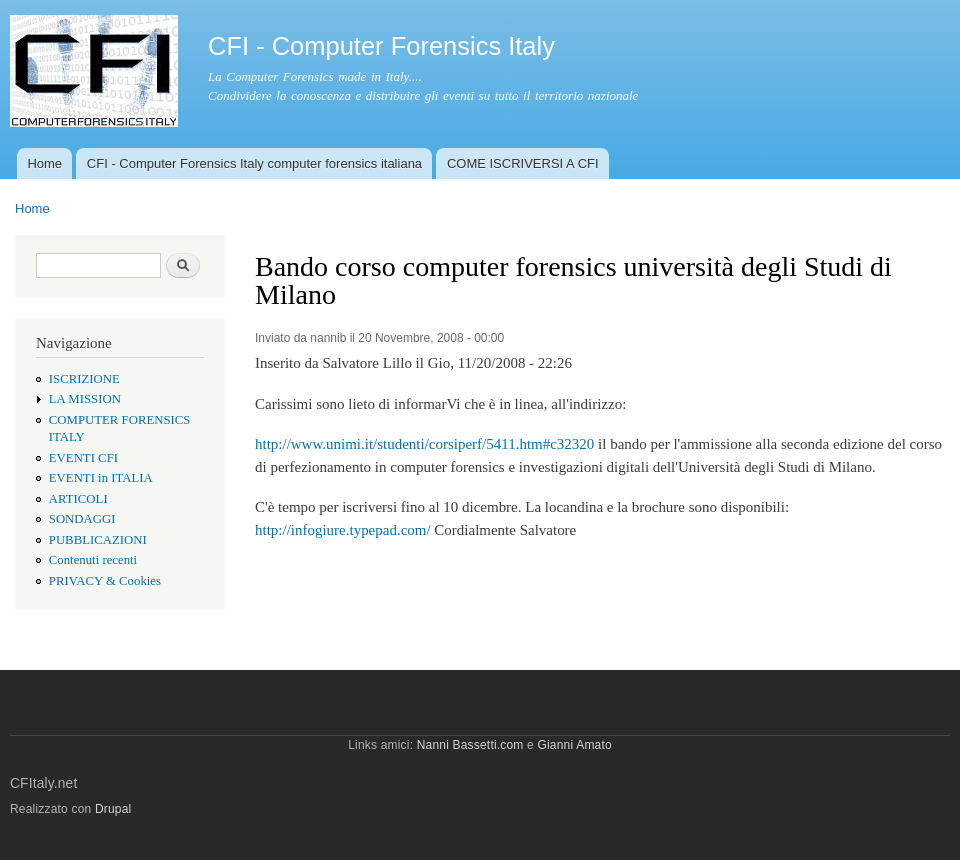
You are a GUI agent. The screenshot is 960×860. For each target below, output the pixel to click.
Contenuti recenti (93, 560)
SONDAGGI (82, 519)
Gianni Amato (574, 745)
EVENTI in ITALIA (101, 478)
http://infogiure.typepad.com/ (343, 530)
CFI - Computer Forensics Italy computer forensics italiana (254, 163)
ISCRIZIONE (84, 379)
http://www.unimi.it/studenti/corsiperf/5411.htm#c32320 (424, 444)
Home (44, 163)
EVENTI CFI (83, 458)
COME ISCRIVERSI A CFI (523, 163)
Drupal (113, 809)
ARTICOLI (78, 499)
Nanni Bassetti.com (470, 745)
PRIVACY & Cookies (105, 581)
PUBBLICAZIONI (98, 540)
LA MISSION (85, 399)
